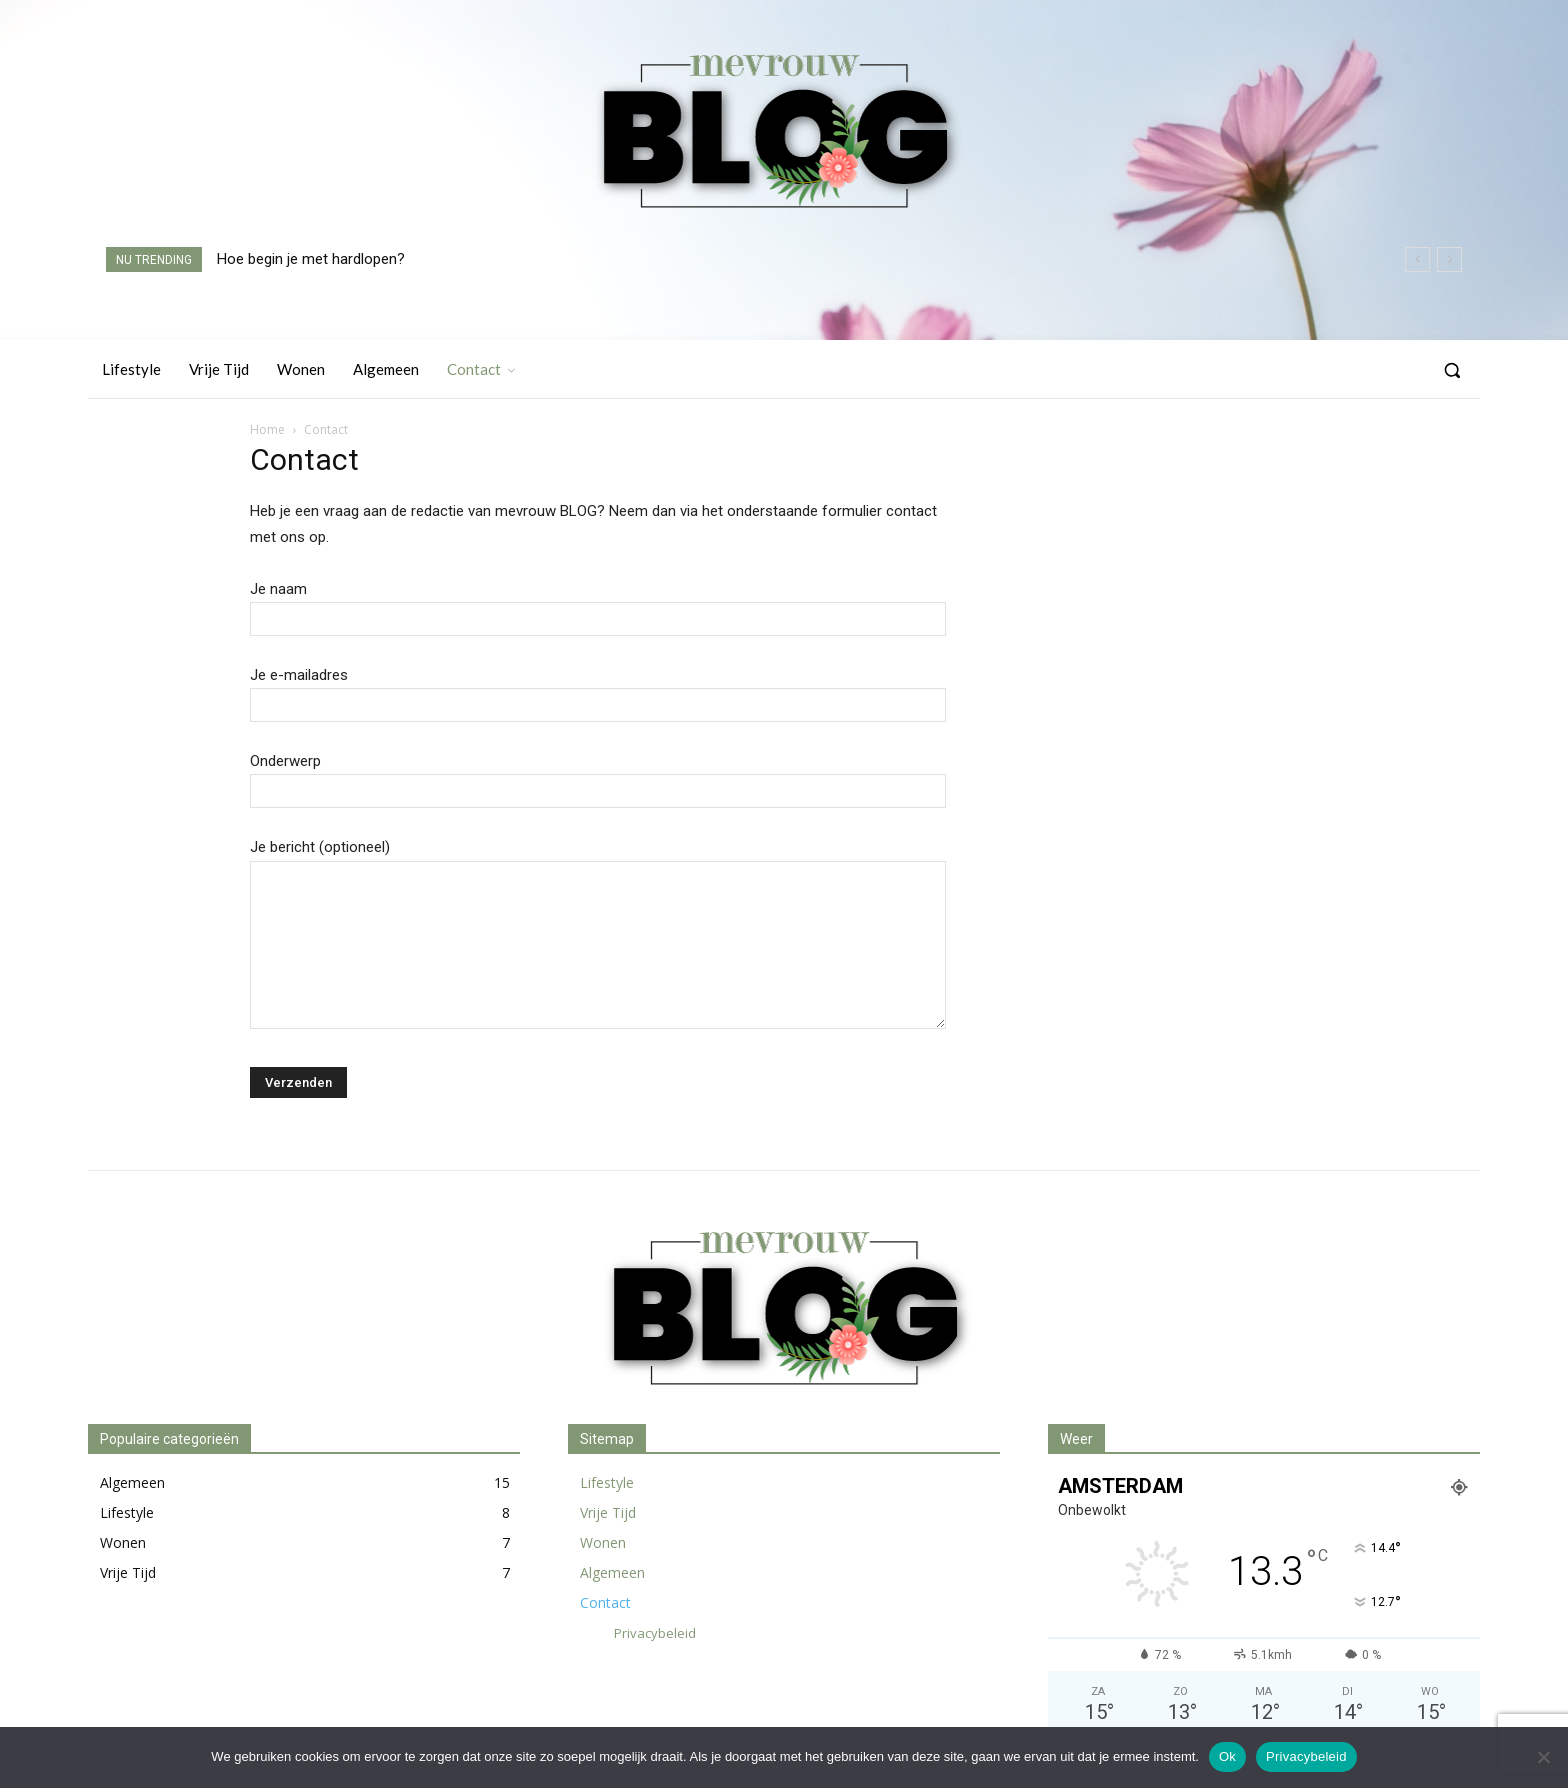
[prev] (1417, 259)
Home (267, 429)
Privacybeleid (1306, 1756)
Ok (1227, 1756)
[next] (1449, 259)
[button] (1452, 370)
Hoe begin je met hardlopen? (311, 259)
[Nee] (1543, 1757)
